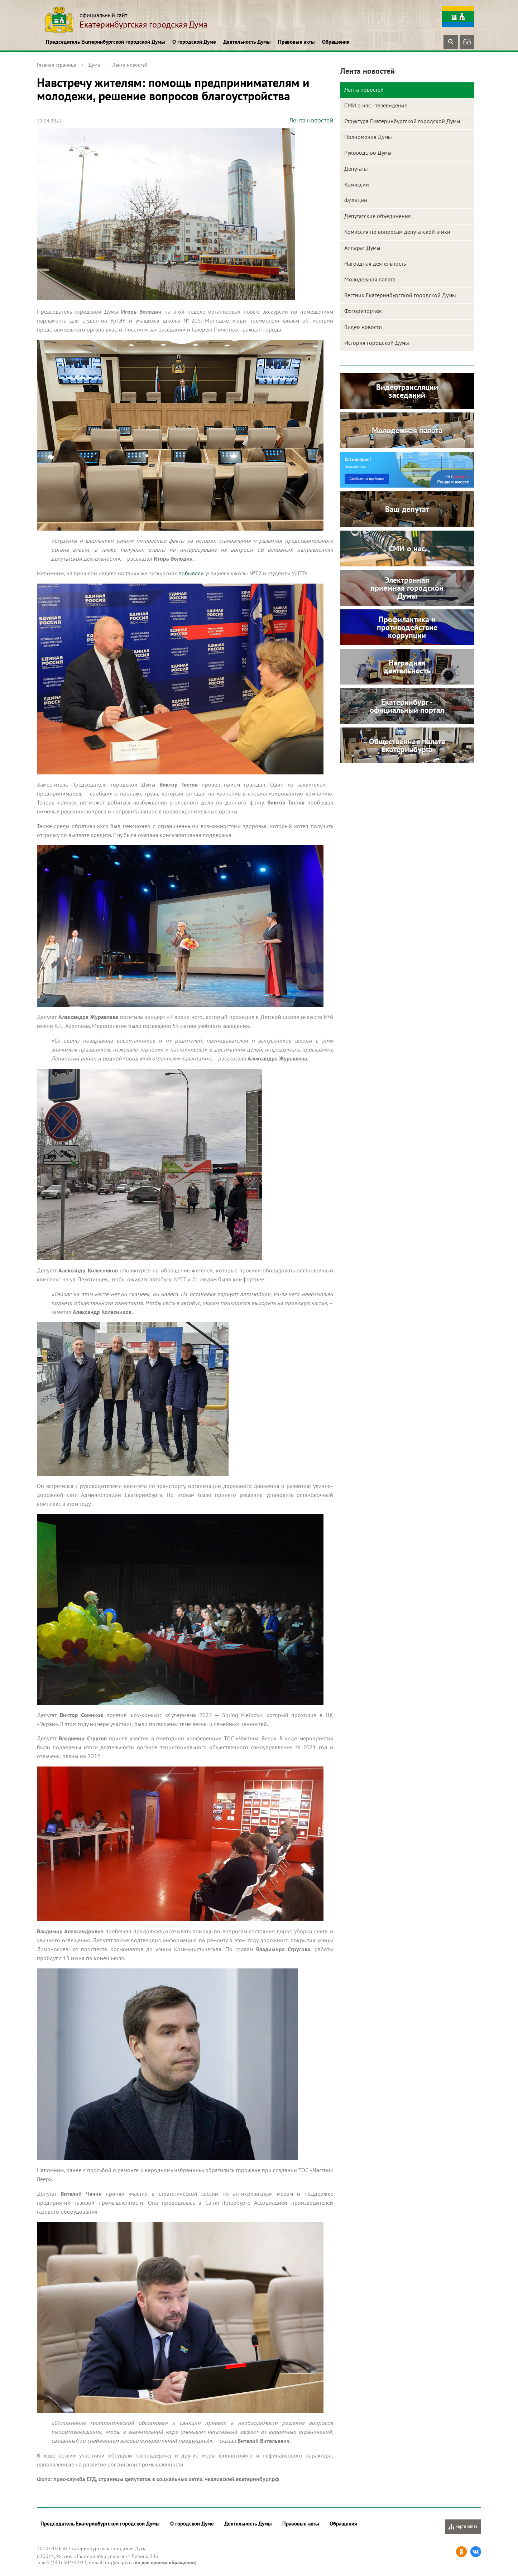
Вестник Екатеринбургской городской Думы (400, 295)
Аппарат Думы (362, 247)
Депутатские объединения (377, 215)
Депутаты (356, 168)
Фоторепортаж (363, 310)
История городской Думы (376, 342)
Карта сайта (463, 2526)
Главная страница (56, 65)
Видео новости (363, 326)
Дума (94, 65)
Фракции (355, 200)
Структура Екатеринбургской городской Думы (402, 121)
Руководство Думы (368, 152)
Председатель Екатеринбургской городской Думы (105, 41)
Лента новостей (130, 65)
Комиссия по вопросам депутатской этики (397, 231)
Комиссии (356, 184)
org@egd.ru (118, 2562)
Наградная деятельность (375, 263)
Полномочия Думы (368, 136)
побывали (191, 573)
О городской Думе (194, 41)
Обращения (336, 41)
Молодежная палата (369, 279)
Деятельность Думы (247, 41)
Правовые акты (296, 41)
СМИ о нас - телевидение (375, 105)
